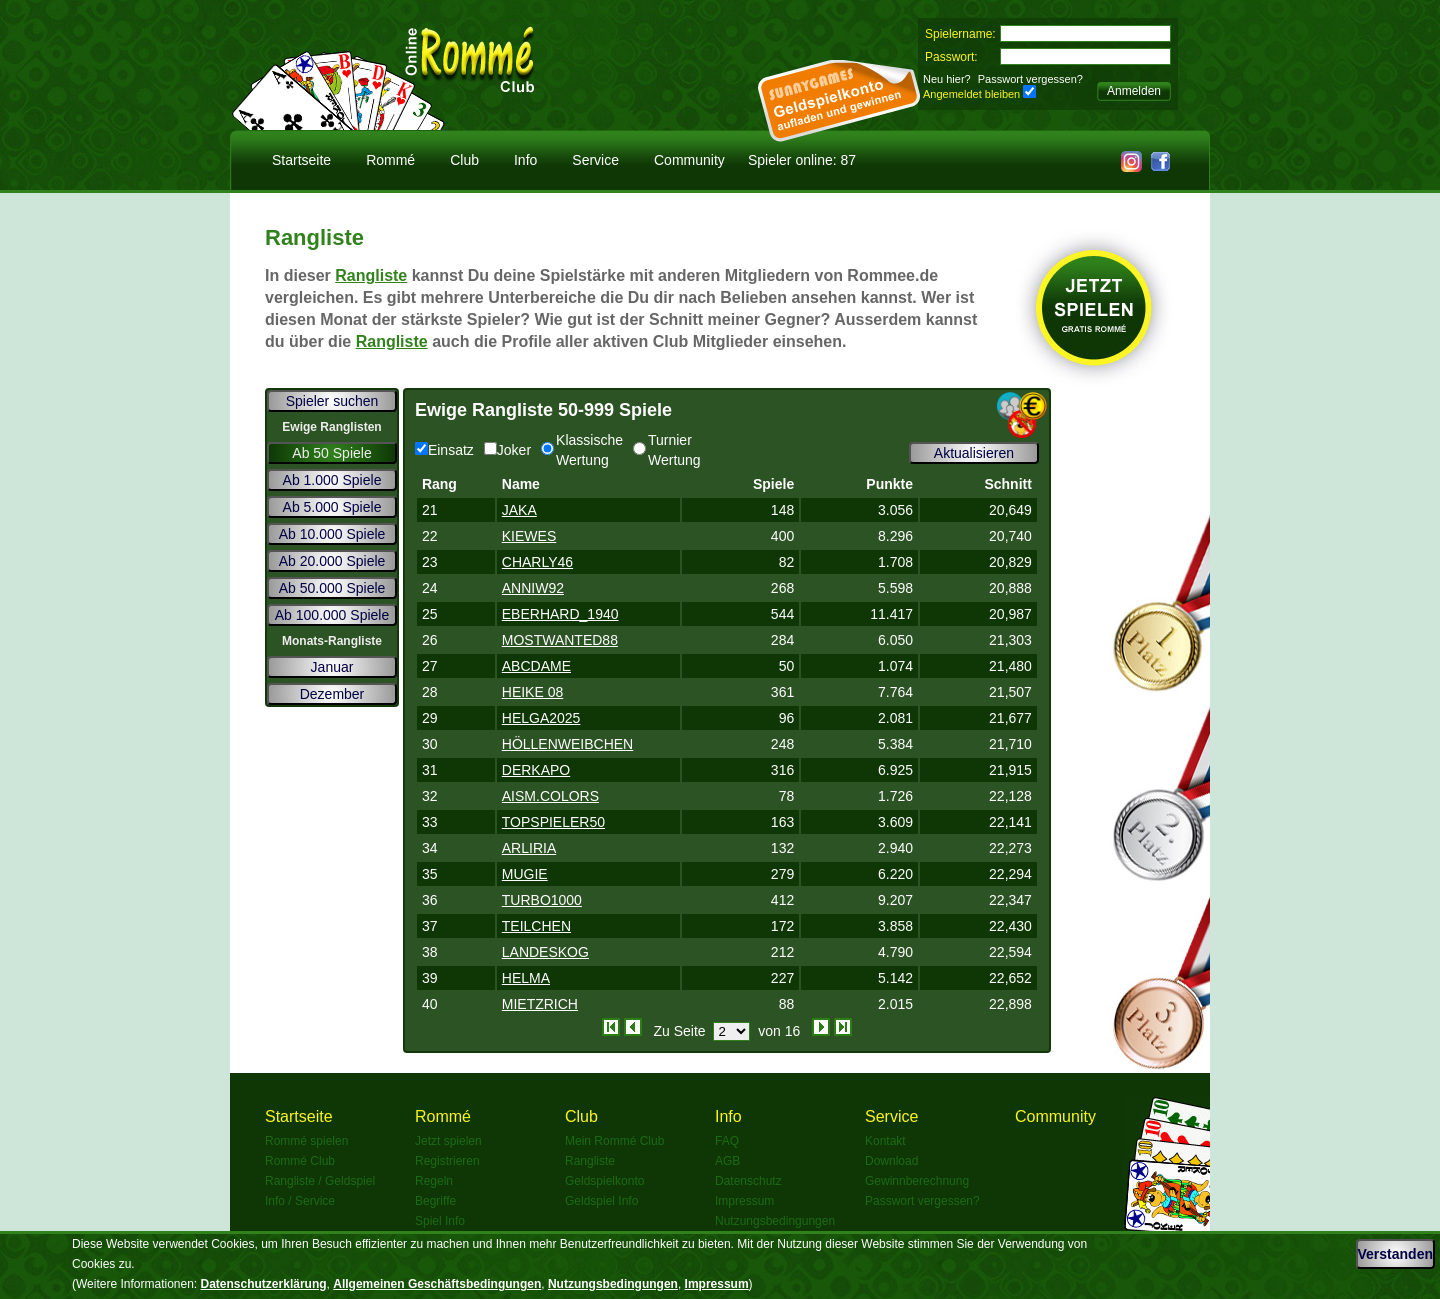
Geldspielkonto (604, 1181)
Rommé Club (300, 1161)
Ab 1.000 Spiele (332, 480)
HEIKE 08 (532, 692)
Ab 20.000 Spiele (332, 561)
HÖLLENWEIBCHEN (567, 744)
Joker (507, 450)
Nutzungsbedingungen (775, 1221)
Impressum (744, 1201)
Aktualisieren (974, 453)
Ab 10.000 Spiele (332, 534)
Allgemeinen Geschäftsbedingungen (437, 1284)
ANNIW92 (533, 588)
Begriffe (435, 1201)
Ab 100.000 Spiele (332, 615)
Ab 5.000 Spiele (332, 507)
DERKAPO (536, 770)
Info (525, 160)
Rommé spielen (306, 1141)
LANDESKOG (545, 952)
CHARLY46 (537, 562)
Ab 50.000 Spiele (332, 588)
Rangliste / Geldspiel (320, 1181)
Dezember (332, 694)
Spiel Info (440, 1221)
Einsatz (444, 450)
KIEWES (529, 536)
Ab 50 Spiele (331, 453)
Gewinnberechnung (917, 1181)
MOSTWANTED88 (560, 640)
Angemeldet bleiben (971, 94)
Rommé (390, 160)
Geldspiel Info (601, 1201)
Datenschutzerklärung (264, 1284)
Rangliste (371, 275)
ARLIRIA (529, 848)
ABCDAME (536, 666)
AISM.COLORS (550, 796)
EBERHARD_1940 (560, 614)
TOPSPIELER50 (553, 822)
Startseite (301, 160)
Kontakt (885, 1141)
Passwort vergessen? (1030, 79)
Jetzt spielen (448, 1141)
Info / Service (300, 1201)
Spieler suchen (332, 401)
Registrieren (447, 1161)
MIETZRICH (540, 1004)
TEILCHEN (536, 926)
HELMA (526, 978)
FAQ (727, 1141)
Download (891, 1161)
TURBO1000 (542, 900)
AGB (727, 1161)
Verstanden (1395, 1254)
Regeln (434, 1181)
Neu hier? (947, 79)
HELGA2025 (541, 718)
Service (595, 160)
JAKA (519, 510)
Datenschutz (748, 1181)
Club (464, 160)
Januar (332, 667)
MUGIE (525, 874)
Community (689, 160)
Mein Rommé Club (614, 1141)
